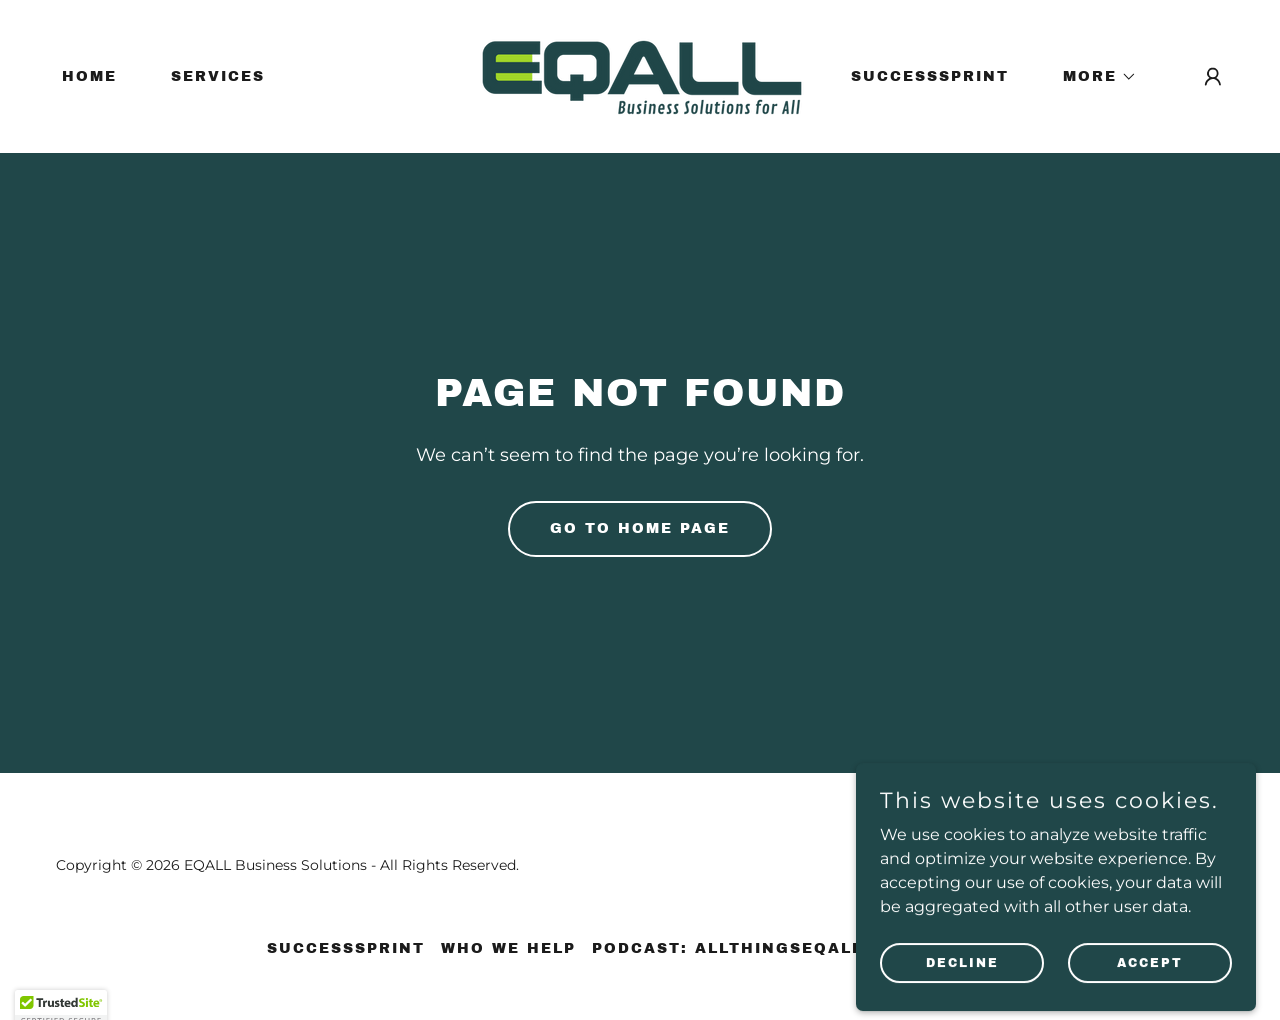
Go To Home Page (640, 528)
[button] (1093, 77)
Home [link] (89, 76)
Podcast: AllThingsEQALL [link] (727, 948)
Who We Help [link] (508, 948)
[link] (640, 75)
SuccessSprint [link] (930, 76)
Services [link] (218, 76)
